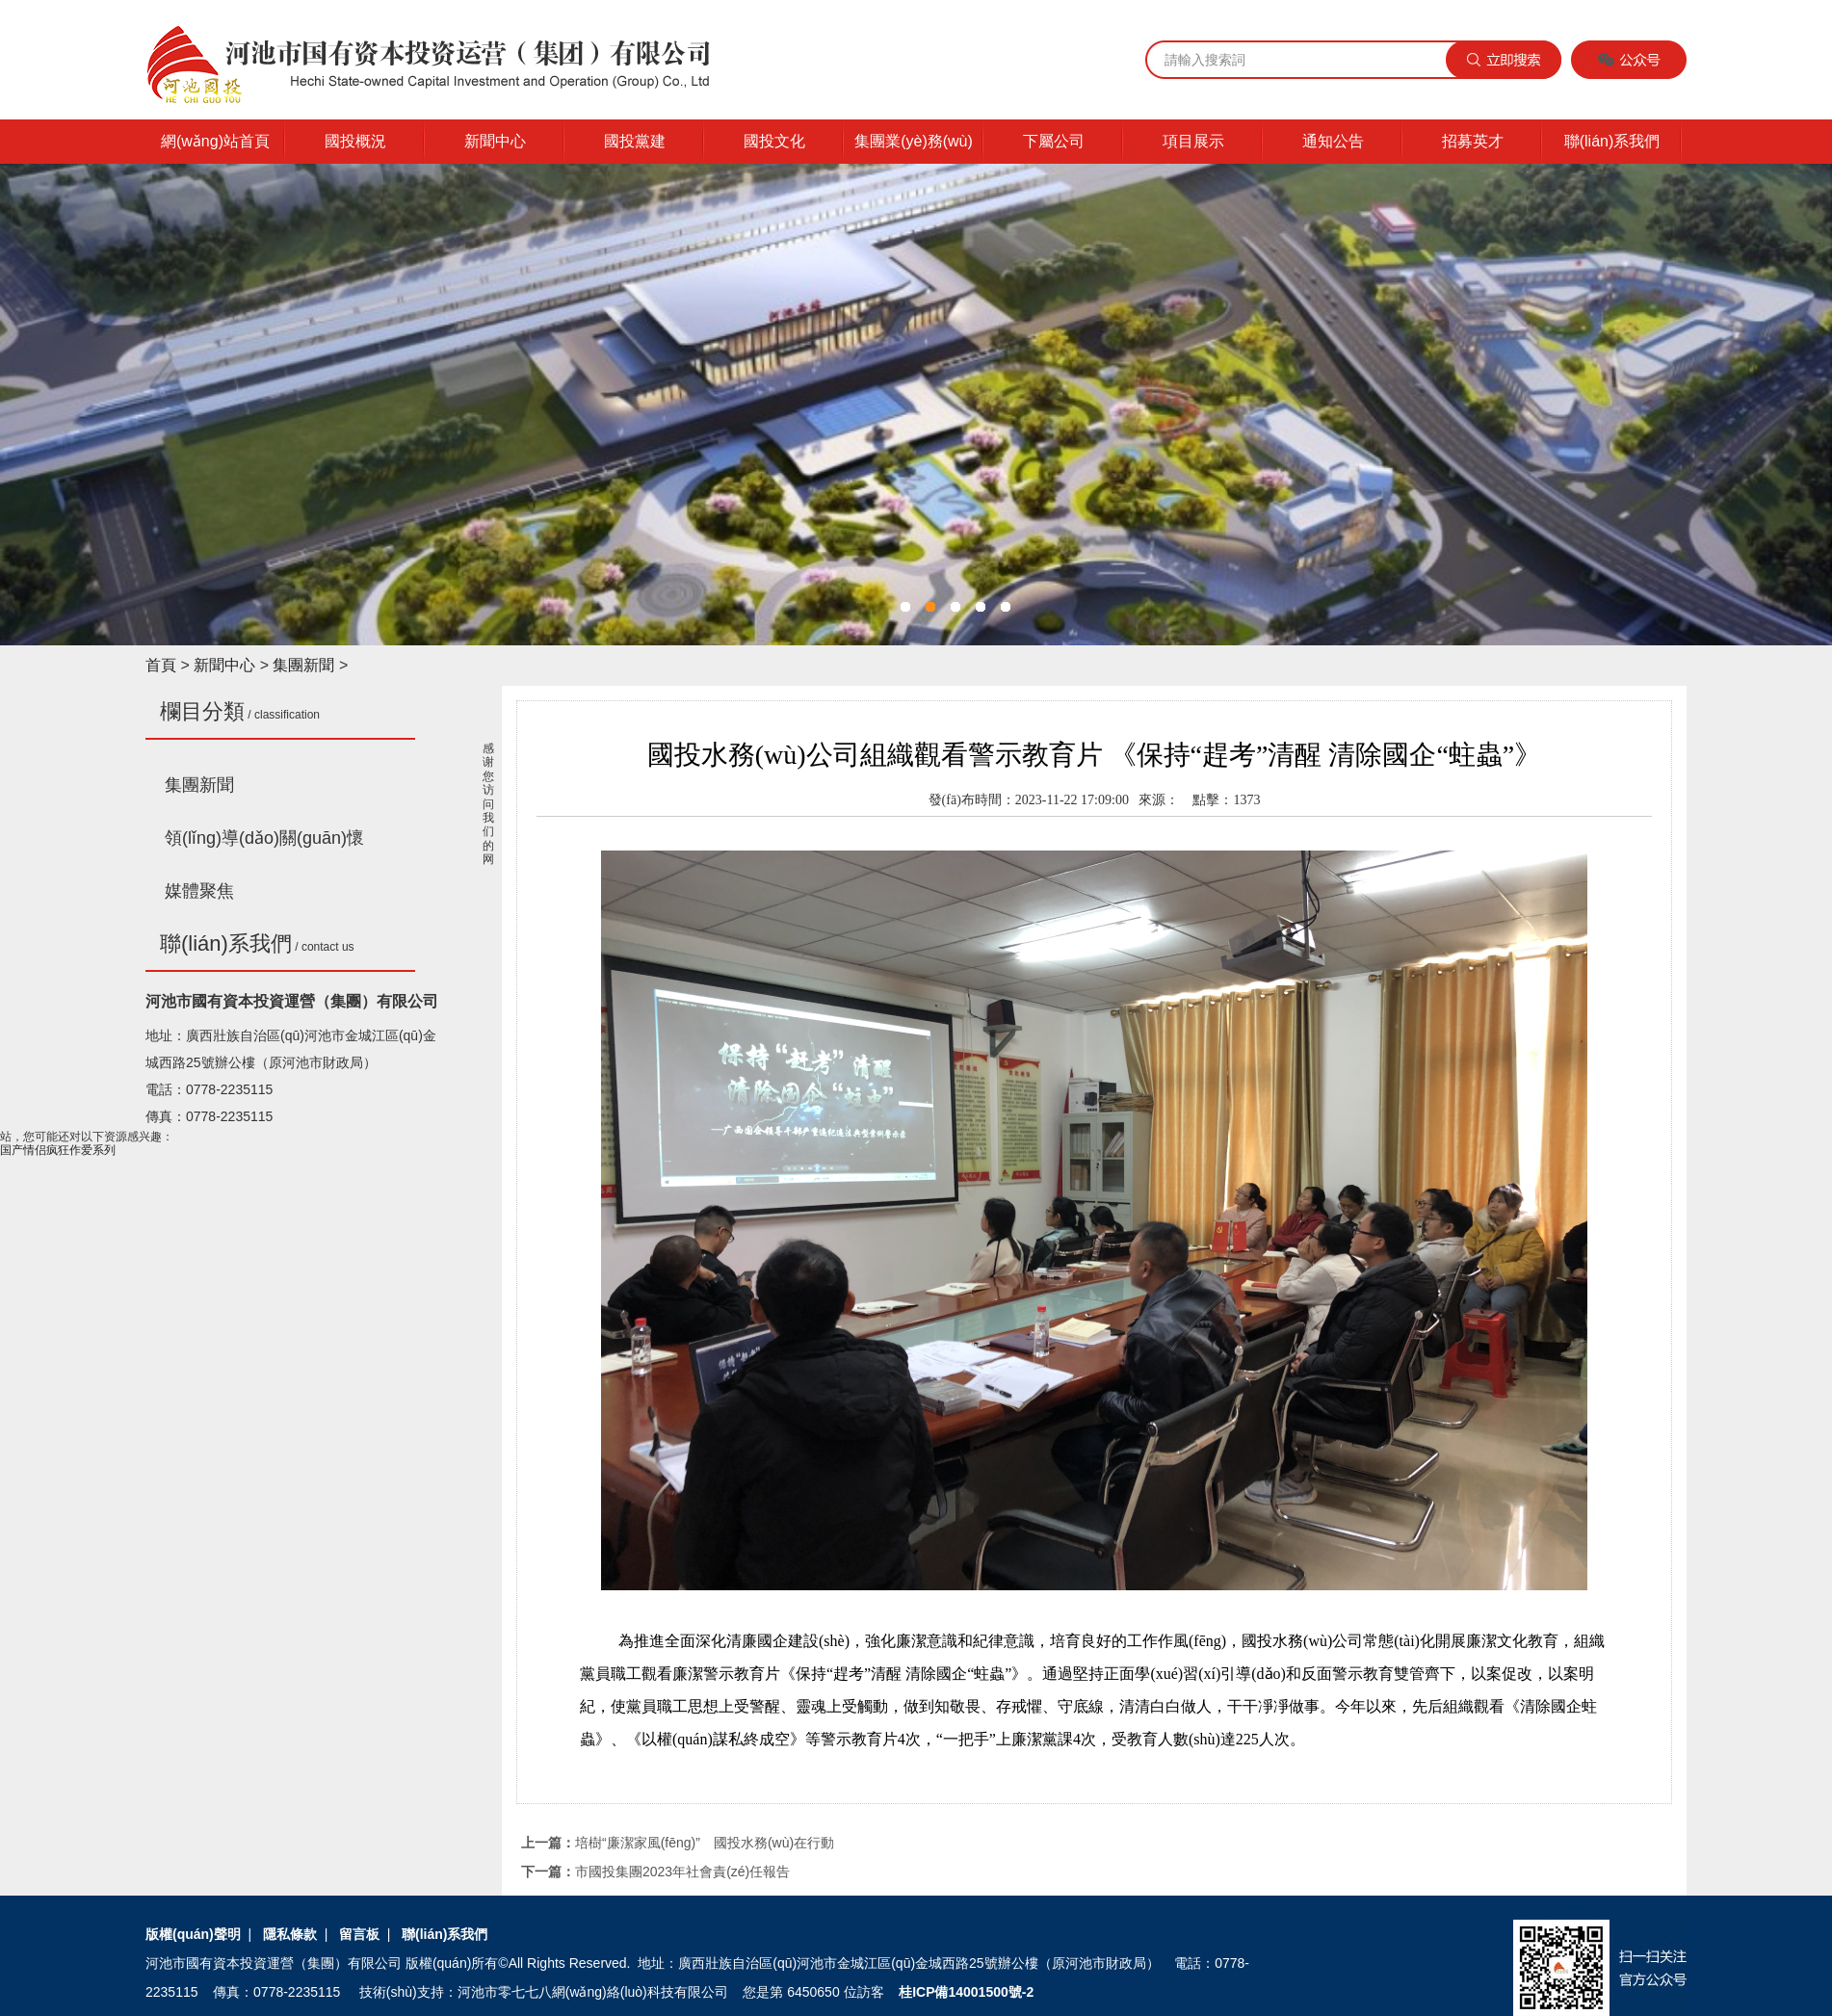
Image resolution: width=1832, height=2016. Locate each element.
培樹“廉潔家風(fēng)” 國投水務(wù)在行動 (704, 1842)
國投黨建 (635, 141)
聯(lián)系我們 (1612, 141)
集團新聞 (303, 665)
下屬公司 (1054, 141)
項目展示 (1193, 141)
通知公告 (1333, 141)
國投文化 (774, 141)
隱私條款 (290, 1934)
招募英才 (1473, 141)
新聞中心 (495, 141)
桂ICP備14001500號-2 (966, 1992)
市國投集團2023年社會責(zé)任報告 (682, 1871)
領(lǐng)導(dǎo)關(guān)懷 (264, 838)
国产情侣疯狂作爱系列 (58, 1150)
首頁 (160, 665)
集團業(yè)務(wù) (913, 141)
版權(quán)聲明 (193, 1934)
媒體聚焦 (199, 891)
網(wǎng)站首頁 (215, 141)
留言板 (359, 1934)
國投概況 (355, 141)
